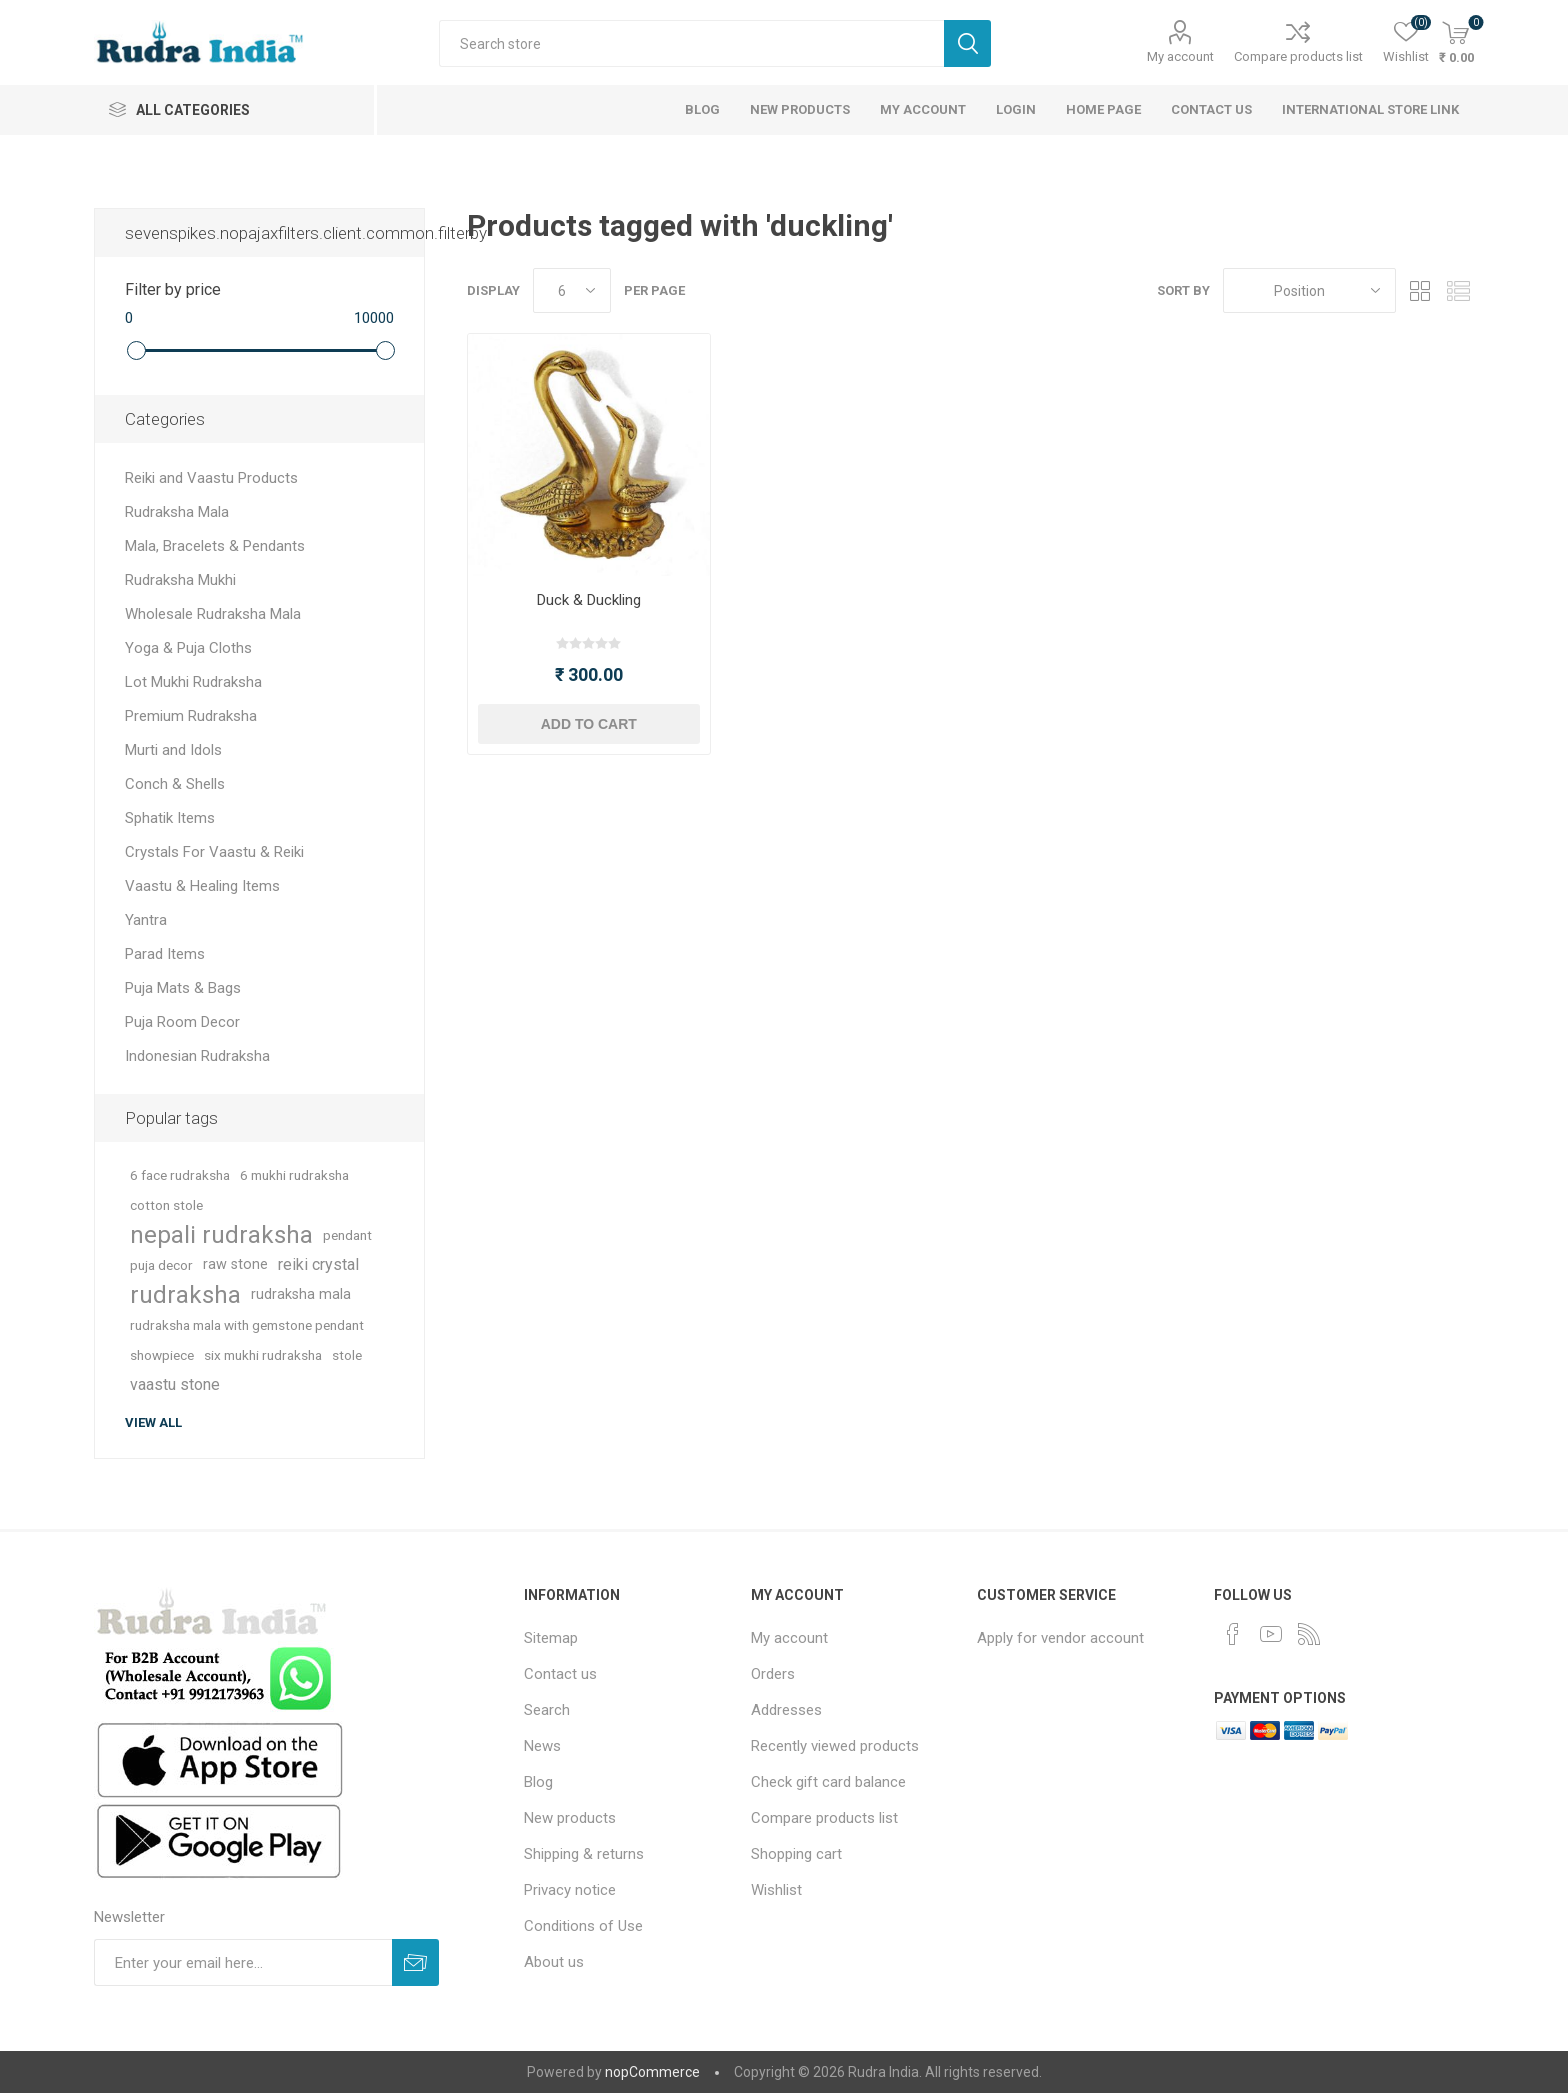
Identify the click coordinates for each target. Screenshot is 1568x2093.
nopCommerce (652, 2072)
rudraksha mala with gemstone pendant (247, 1325)
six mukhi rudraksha (263, 1355)
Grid (1421, 290)
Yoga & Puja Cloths (188, 648)
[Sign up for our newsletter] (243, 1962)
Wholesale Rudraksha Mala (213, 614)
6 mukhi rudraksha (294, 1175)
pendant (347, 1235)
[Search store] (691, 43)
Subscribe (415, 1962)
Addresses (786, 1710)
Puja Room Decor (182, 1022)
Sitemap (551, 1638)
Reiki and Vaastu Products (211, 478)
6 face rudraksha (180, 1175)
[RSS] (1309, 1634)
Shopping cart (796, 1854)
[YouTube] (1271, 1634)
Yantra (146, 920)
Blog (538, 1782)
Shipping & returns (584, 1854)
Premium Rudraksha (191, 716)
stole (347, 1355)
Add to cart (589, 724)
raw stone (235, 1264)
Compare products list (1298, 56)
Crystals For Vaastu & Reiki (214, 852)
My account (1180, 56)
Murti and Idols (173, 750)
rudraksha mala (301, 1294)
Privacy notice (570, 1890)
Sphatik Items (170, 818)
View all (153, 1422)
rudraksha (185, 1295)
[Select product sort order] (1309, 290)
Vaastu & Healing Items (202, 886)
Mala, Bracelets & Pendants (215, 546)
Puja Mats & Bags (183, 988)
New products (570, 1818)
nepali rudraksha (221, 1235)
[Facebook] (1233, 1634)
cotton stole (166, 1205)
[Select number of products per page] (572, 290)
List (1459, 290)
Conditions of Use (583, 1926)
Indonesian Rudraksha (197, 1056)
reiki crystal (318, 1264)
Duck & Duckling (589, 600)
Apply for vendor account (1060, 1638)
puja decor (161, 1265)
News (542, 1746)
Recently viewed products (835, 1746)
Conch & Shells (175, 784)
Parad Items (165, 954)
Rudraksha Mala (177, 512)
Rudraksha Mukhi (180, 580)
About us (554, 1962)
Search (967, 43)
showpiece (162, 1355)
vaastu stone (175, 1384)
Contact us (560, 1674)
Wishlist (776, 1890)
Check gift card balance (828, 1782)
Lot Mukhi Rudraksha (193, 682)
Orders (773, 1674)
